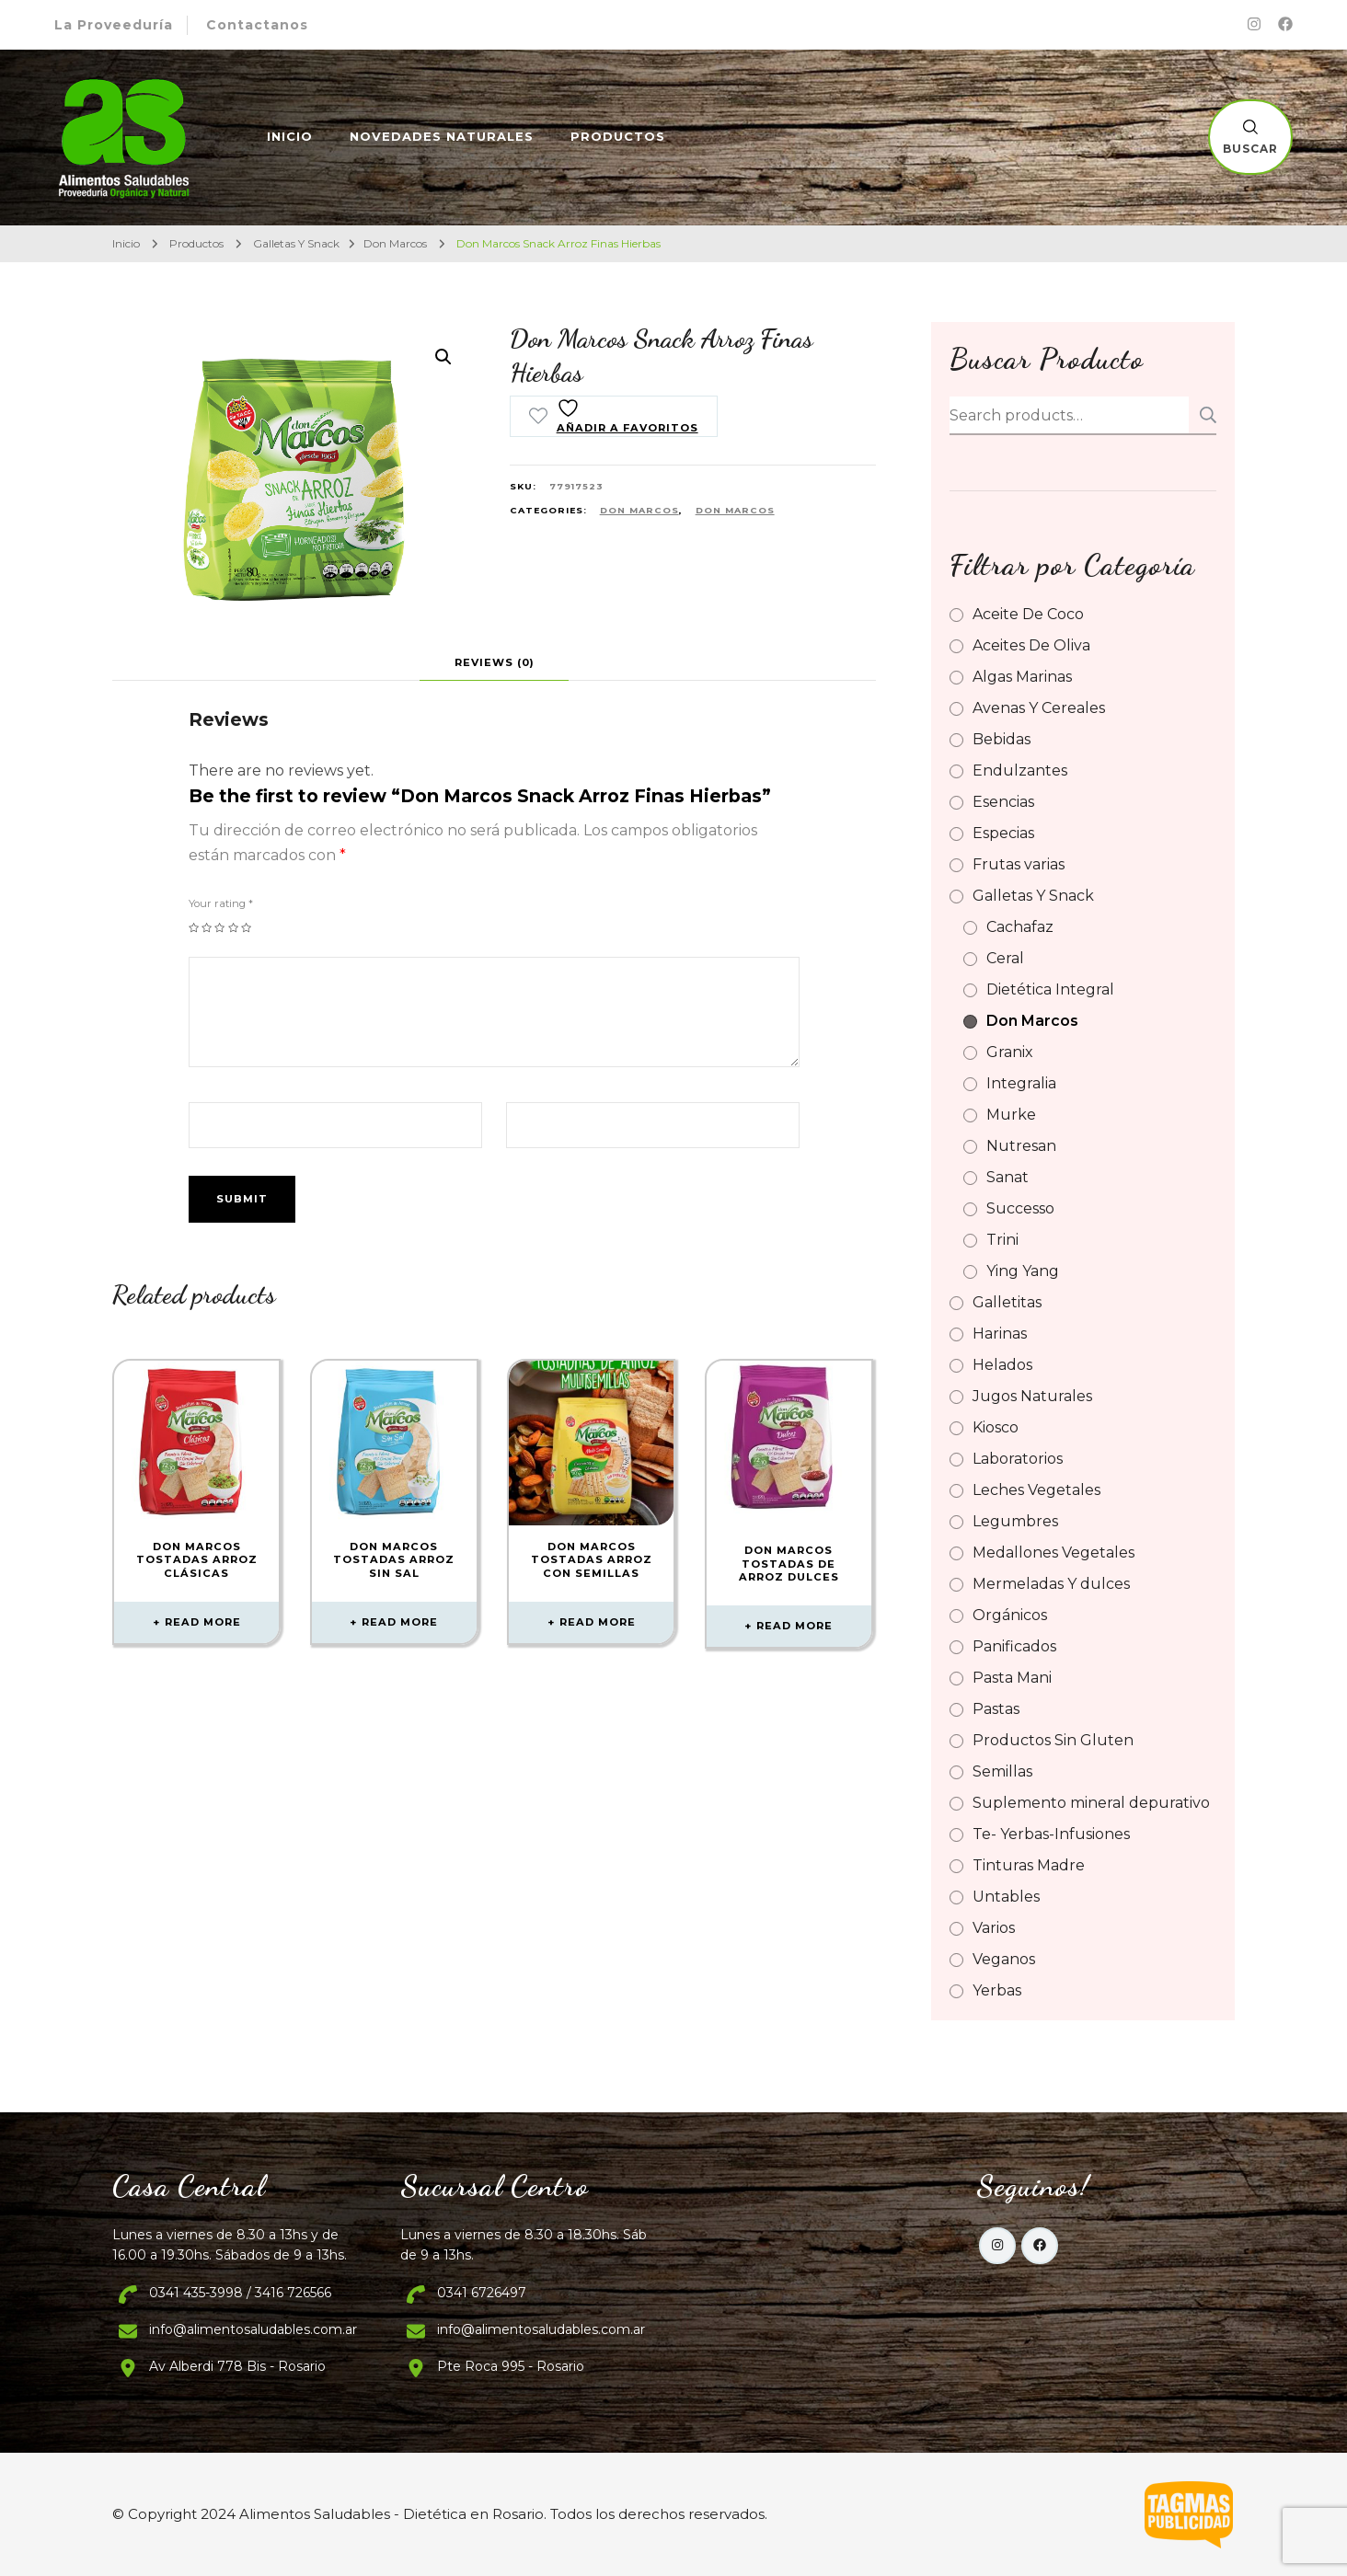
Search (1202, 415)
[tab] (495, 662)
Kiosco (996, 1427)
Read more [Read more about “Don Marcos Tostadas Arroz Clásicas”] (203, 1622)
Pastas (996, 1709)
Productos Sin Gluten (1053, 1740)
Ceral (1005, 958)
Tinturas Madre (1029, 1865)
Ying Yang (1022, 1271)
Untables (1006, 1896)
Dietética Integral (1050, 989)
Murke (1011, 1114)
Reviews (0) (495, 662)
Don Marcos (639, 510)
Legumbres (1015, 1521)
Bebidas (1001, 739)
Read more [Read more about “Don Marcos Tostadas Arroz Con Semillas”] (597, 1622)
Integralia (1021, 1083)
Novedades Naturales (442, 136)
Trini (1002, 1239)
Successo (1020, 1208)
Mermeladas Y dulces (1051, 1584)
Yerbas (997, 1990)
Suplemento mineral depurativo (1091, 1802)
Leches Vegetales (1036, 1490)
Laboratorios (1018, 1458)
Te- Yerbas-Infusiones (1051, 1834)
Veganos (1004, 1959)
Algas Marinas (1022, 676)
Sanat (1007, 1177)
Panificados (1014, 1646)
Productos (617, 136)
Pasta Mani (1012, 1677)
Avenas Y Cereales (1039, 708)
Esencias (1003, 802)
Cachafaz (1019, 927)
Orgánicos (1010, 1615)
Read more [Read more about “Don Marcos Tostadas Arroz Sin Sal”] (400, 1622)
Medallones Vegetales (1053, 1552)
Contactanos (257, 25)
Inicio (290, 136)
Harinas (1000, 1333)
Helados (1002, 1365)
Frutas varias (1019, 864)
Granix (1009, 1052)
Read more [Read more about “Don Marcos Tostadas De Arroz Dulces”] (794, 1625)
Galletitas (1007, 1302)
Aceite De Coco (1028, 614)
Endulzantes (1020, 770)
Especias (1003, 833)
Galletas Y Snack (1033, 895)
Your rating (221, 903)
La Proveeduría (113, 25)
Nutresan (1021, 1146)
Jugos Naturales (1032, 1396)
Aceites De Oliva (1031, 645)
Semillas (1002, 1771)
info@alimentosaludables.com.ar (253, 2329)
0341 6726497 (481, 2292)
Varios (994, 1928)
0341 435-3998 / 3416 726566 (240, 2292)
